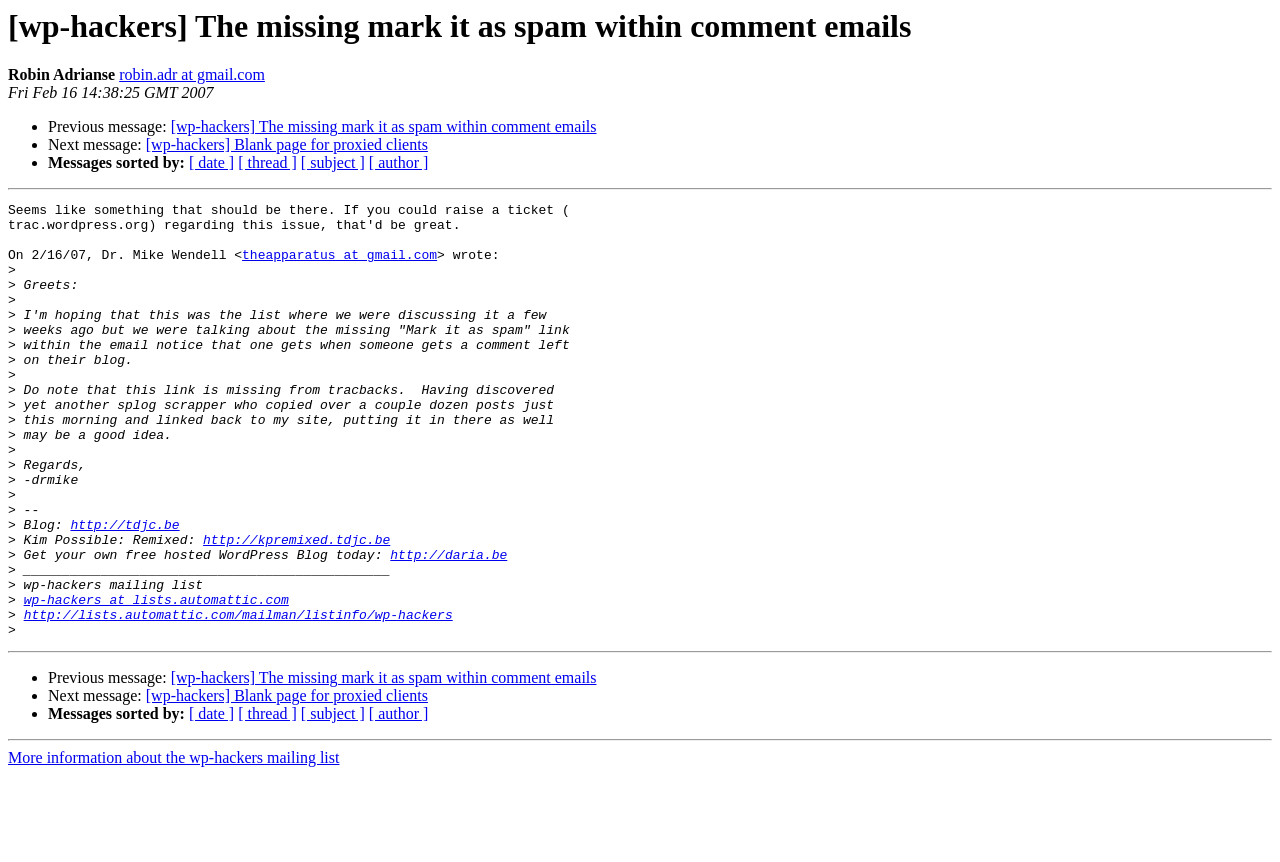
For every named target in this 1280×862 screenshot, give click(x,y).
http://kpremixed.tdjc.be (296, 608)
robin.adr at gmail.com (192, 74)
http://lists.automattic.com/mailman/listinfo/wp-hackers (238, 698)
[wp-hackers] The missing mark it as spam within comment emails (384, 126)
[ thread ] (267, 162)
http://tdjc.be (124, 590)
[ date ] (211, 162)
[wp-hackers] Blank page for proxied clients (287, 144)
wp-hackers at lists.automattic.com (156, 680)
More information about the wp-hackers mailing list (173, 844)
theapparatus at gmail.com (339, 266)
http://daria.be (448, 626)
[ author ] (399, 162)
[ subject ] (333, 162)
